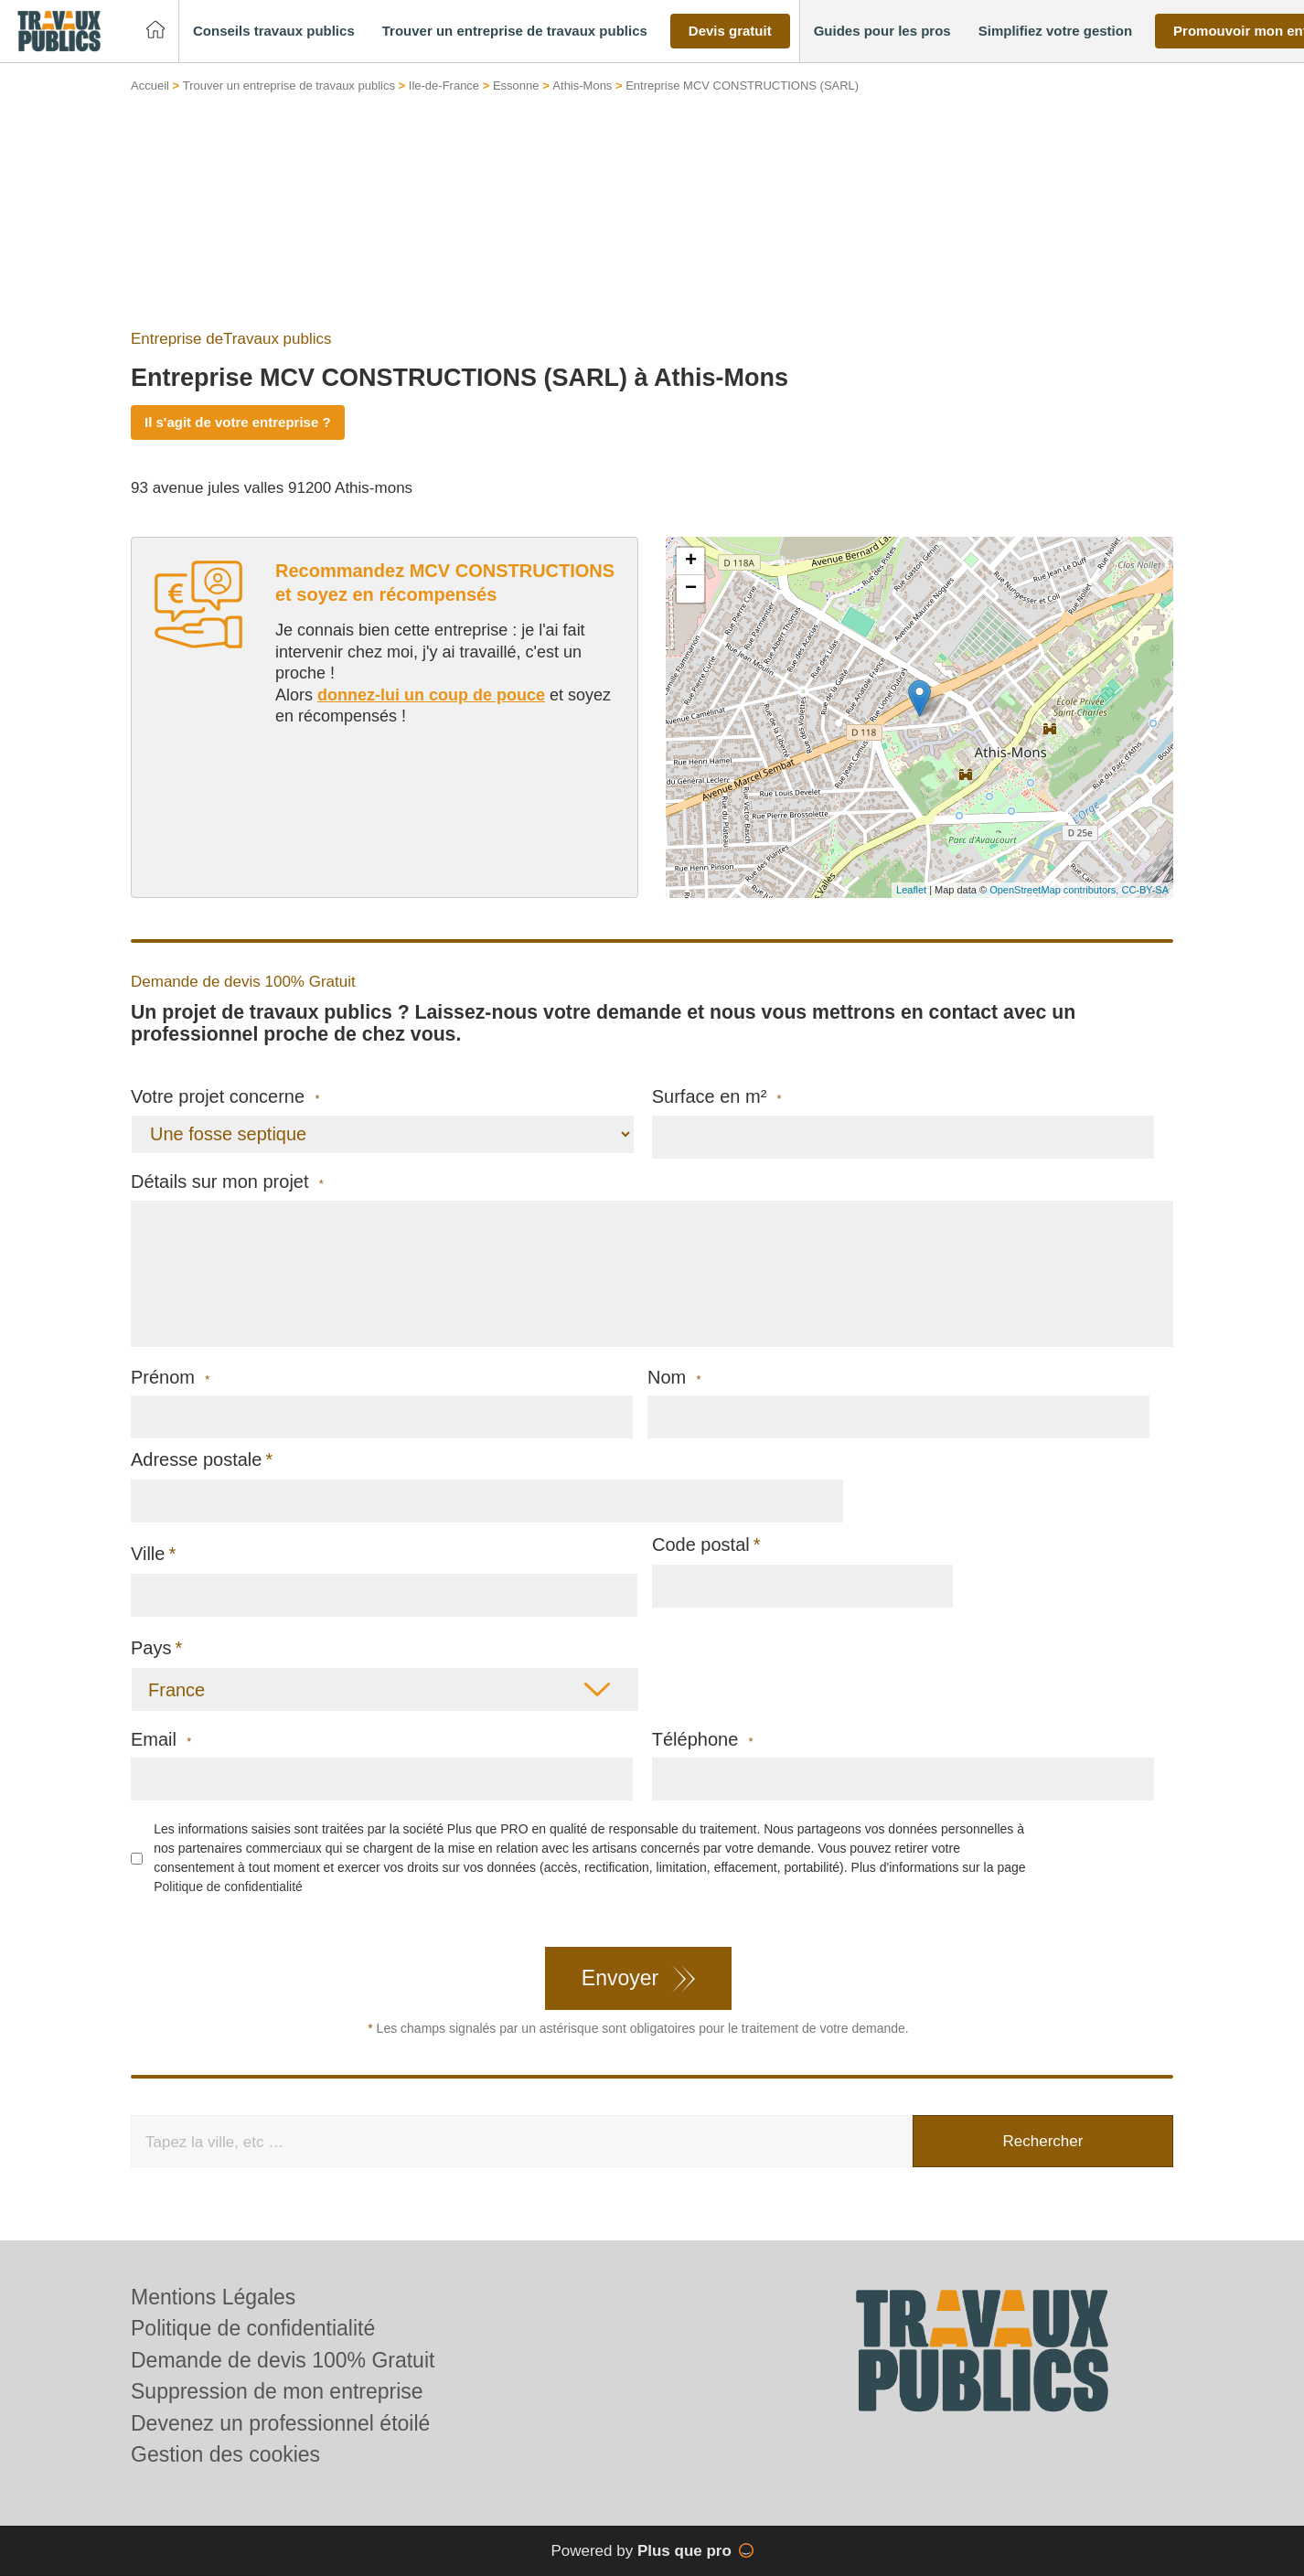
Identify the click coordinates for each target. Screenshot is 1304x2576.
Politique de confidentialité (228, 1886)
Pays (151, 1648)
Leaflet (911, 889)
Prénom (170, 1377)
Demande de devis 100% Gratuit (282, 2360)
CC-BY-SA (1145, 889)
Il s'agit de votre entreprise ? (237, 422)
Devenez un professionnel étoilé (280, 2423)
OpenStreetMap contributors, (1055, 889)
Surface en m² (717, 1096)
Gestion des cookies (225, 2454)
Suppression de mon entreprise (277, 2391)
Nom (674, 1377)
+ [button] (691, 561)
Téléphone (703, 1739)
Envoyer (620, 1978)
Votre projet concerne (225, 1096)
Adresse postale (196, 1459)
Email (161, 1739)
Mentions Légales (213, 2297)
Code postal (701, 1544)
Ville (148, 1554)
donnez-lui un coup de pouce (431, 695)
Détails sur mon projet (227, 1181)
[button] (274, 31)
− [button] (691, 589)
